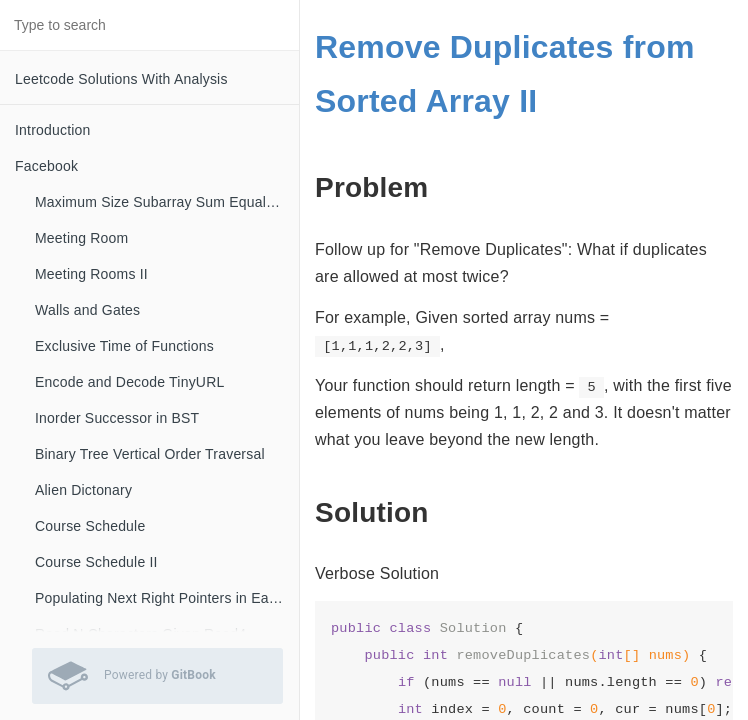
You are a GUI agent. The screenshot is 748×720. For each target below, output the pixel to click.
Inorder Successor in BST (117, 418)
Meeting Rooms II (91, 274)
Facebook (46, 166)
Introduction (53, 130)
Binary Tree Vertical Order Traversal (150, 454)
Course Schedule (90, 526)
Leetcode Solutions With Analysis (121, 79)
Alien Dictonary (83, 490)
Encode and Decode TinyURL (129, 382)
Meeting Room (81, 238)
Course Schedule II (96, 562)
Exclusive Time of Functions (124, 346)
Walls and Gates (87, 310)
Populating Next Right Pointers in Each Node (167, 598)
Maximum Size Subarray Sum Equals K (161, 202)
